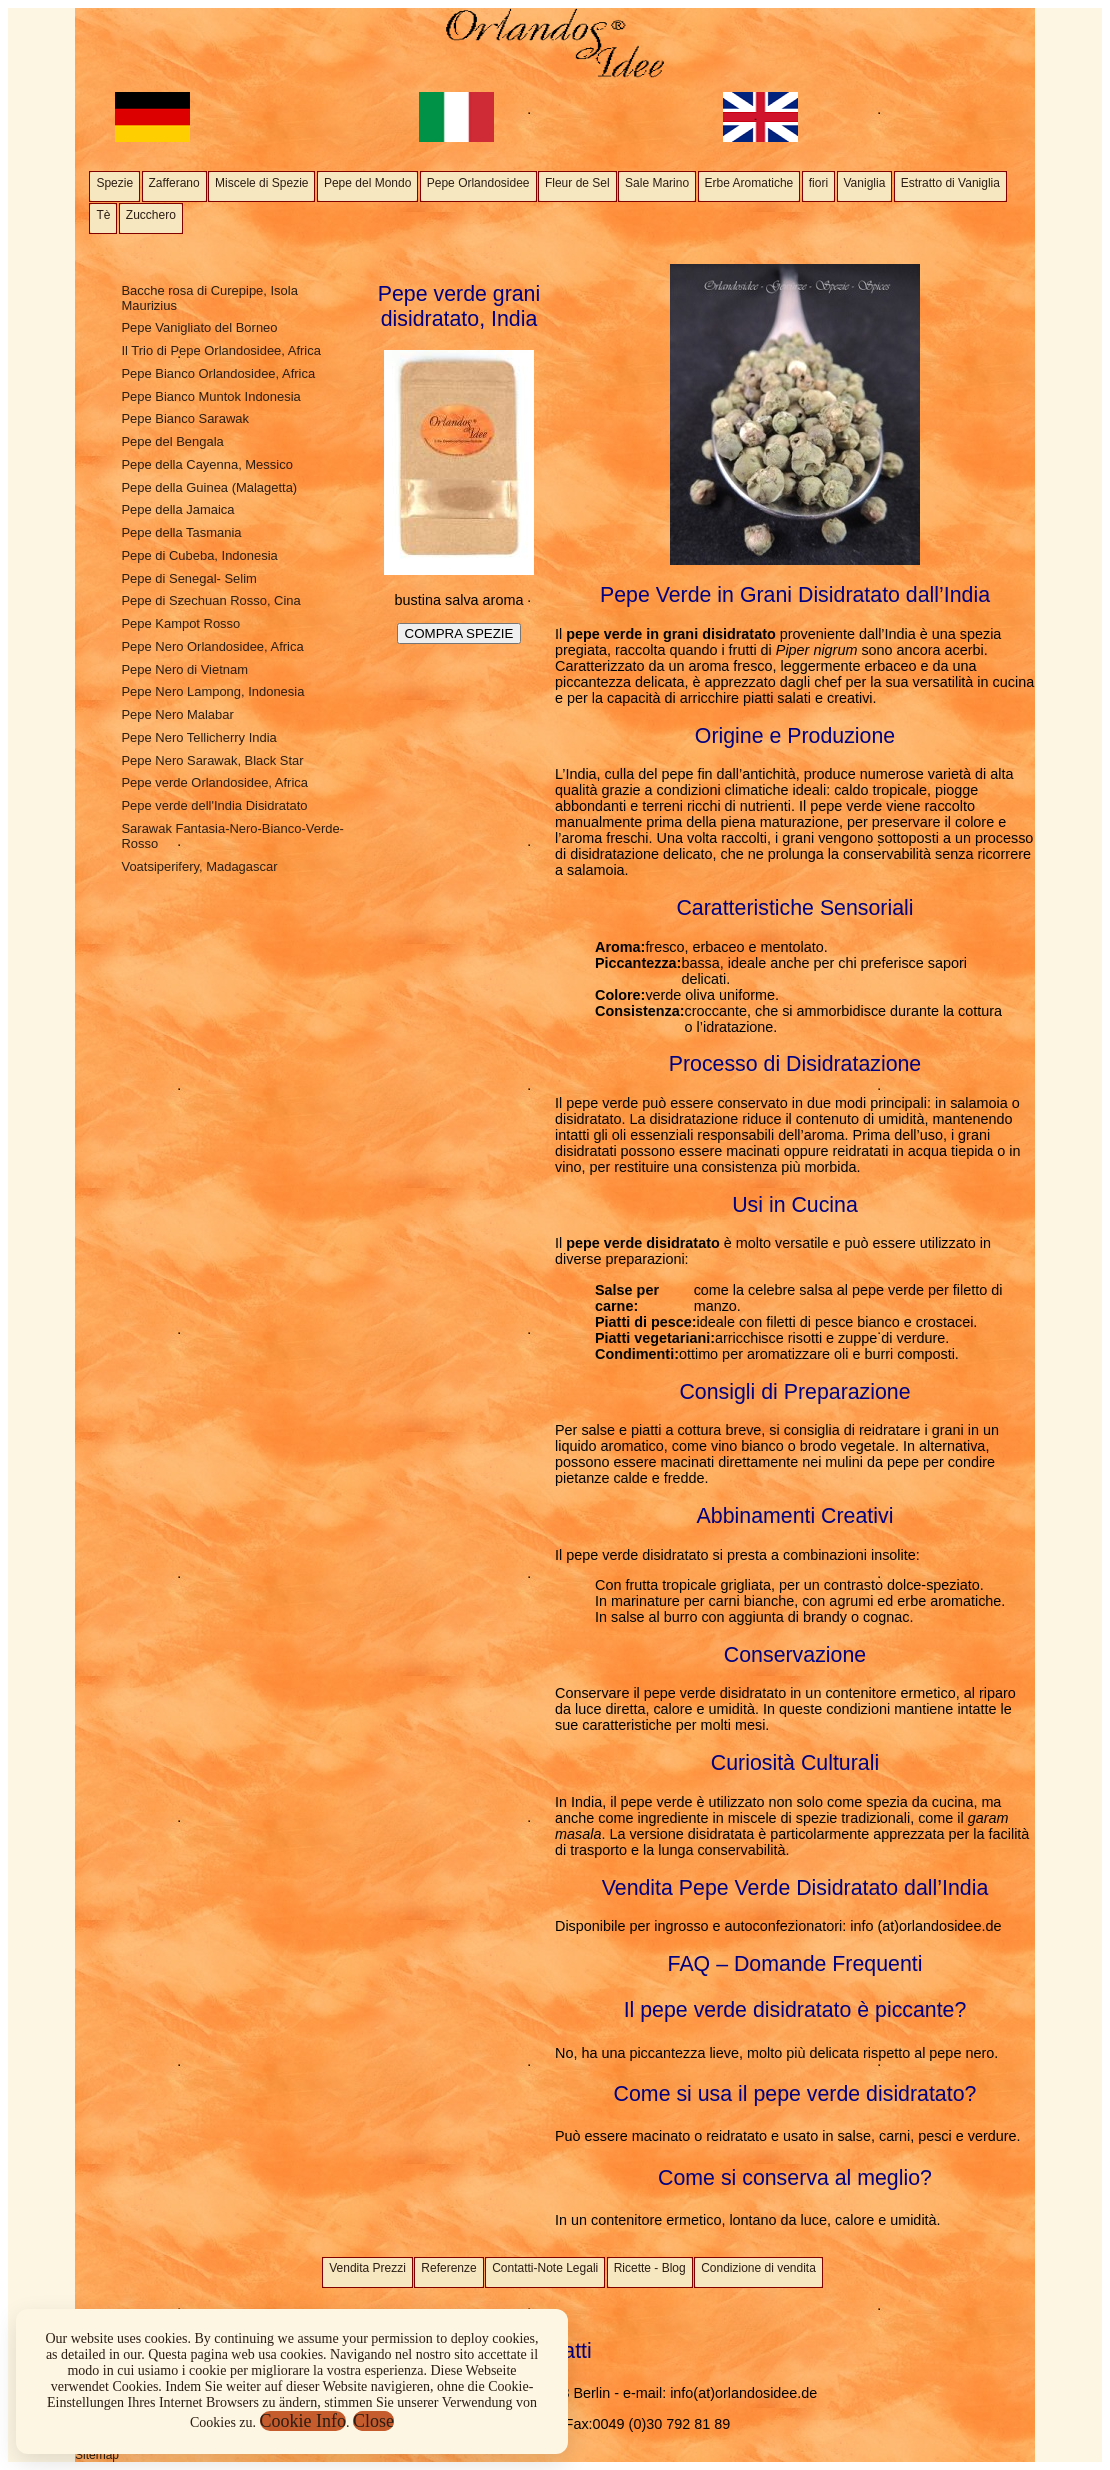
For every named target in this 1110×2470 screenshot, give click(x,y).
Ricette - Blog (650, 2268)
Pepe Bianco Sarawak (184, 418)
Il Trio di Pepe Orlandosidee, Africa (220, 350)
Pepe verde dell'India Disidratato (214, 805)
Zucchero (151, 215)
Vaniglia (865, 183)
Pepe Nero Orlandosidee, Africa (212, 646)
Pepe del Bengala (172, 441)
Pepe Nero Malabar (177, 714)
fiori (818, 183)
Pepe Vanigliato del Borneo (199, 327)
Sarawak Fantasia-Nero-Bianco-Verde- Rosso (232, 836)
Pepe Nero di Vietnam (184, 669)
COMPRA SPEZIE (459, 633)
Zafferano (174, 183)
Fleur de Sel (577, 183)
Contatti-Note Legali (545, 2268)
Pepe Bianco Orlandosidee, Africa (218, 373)
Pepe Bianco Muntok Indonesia (210, 396)
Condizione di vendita (758, 2268)
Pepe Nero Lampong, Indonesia (212, 691)
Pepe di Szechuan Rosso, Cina (210, 600)
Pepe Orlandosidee (478, 183)
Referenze (448, 2268)
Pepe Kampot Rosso (180, 623)
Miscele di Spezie (261, 183)
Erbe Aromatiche (749, 183)
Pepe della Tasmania (181, 532)
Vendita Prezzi (367, 2268)
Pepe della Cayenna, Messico (206, 464)
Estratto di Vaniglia (950, 183)
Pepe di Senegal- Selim (188, 578)
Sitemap (97, 2455)
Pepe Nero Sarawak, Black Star (212, 760)
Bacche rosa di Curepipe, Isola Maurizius (209, 298)
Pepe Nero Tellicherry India (198, 737)
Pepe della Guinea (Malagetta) (209, 487)
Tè (103, 215)
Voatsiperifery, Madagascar (199, 866)
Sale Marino (657, 183)
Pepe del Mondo (367, 183)
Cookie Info (303, 2421)
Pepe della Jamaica (177, 509)
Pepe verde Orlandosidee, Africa (214, 782)
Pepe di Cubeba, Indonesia (199, 555)
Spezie (114, 183)
